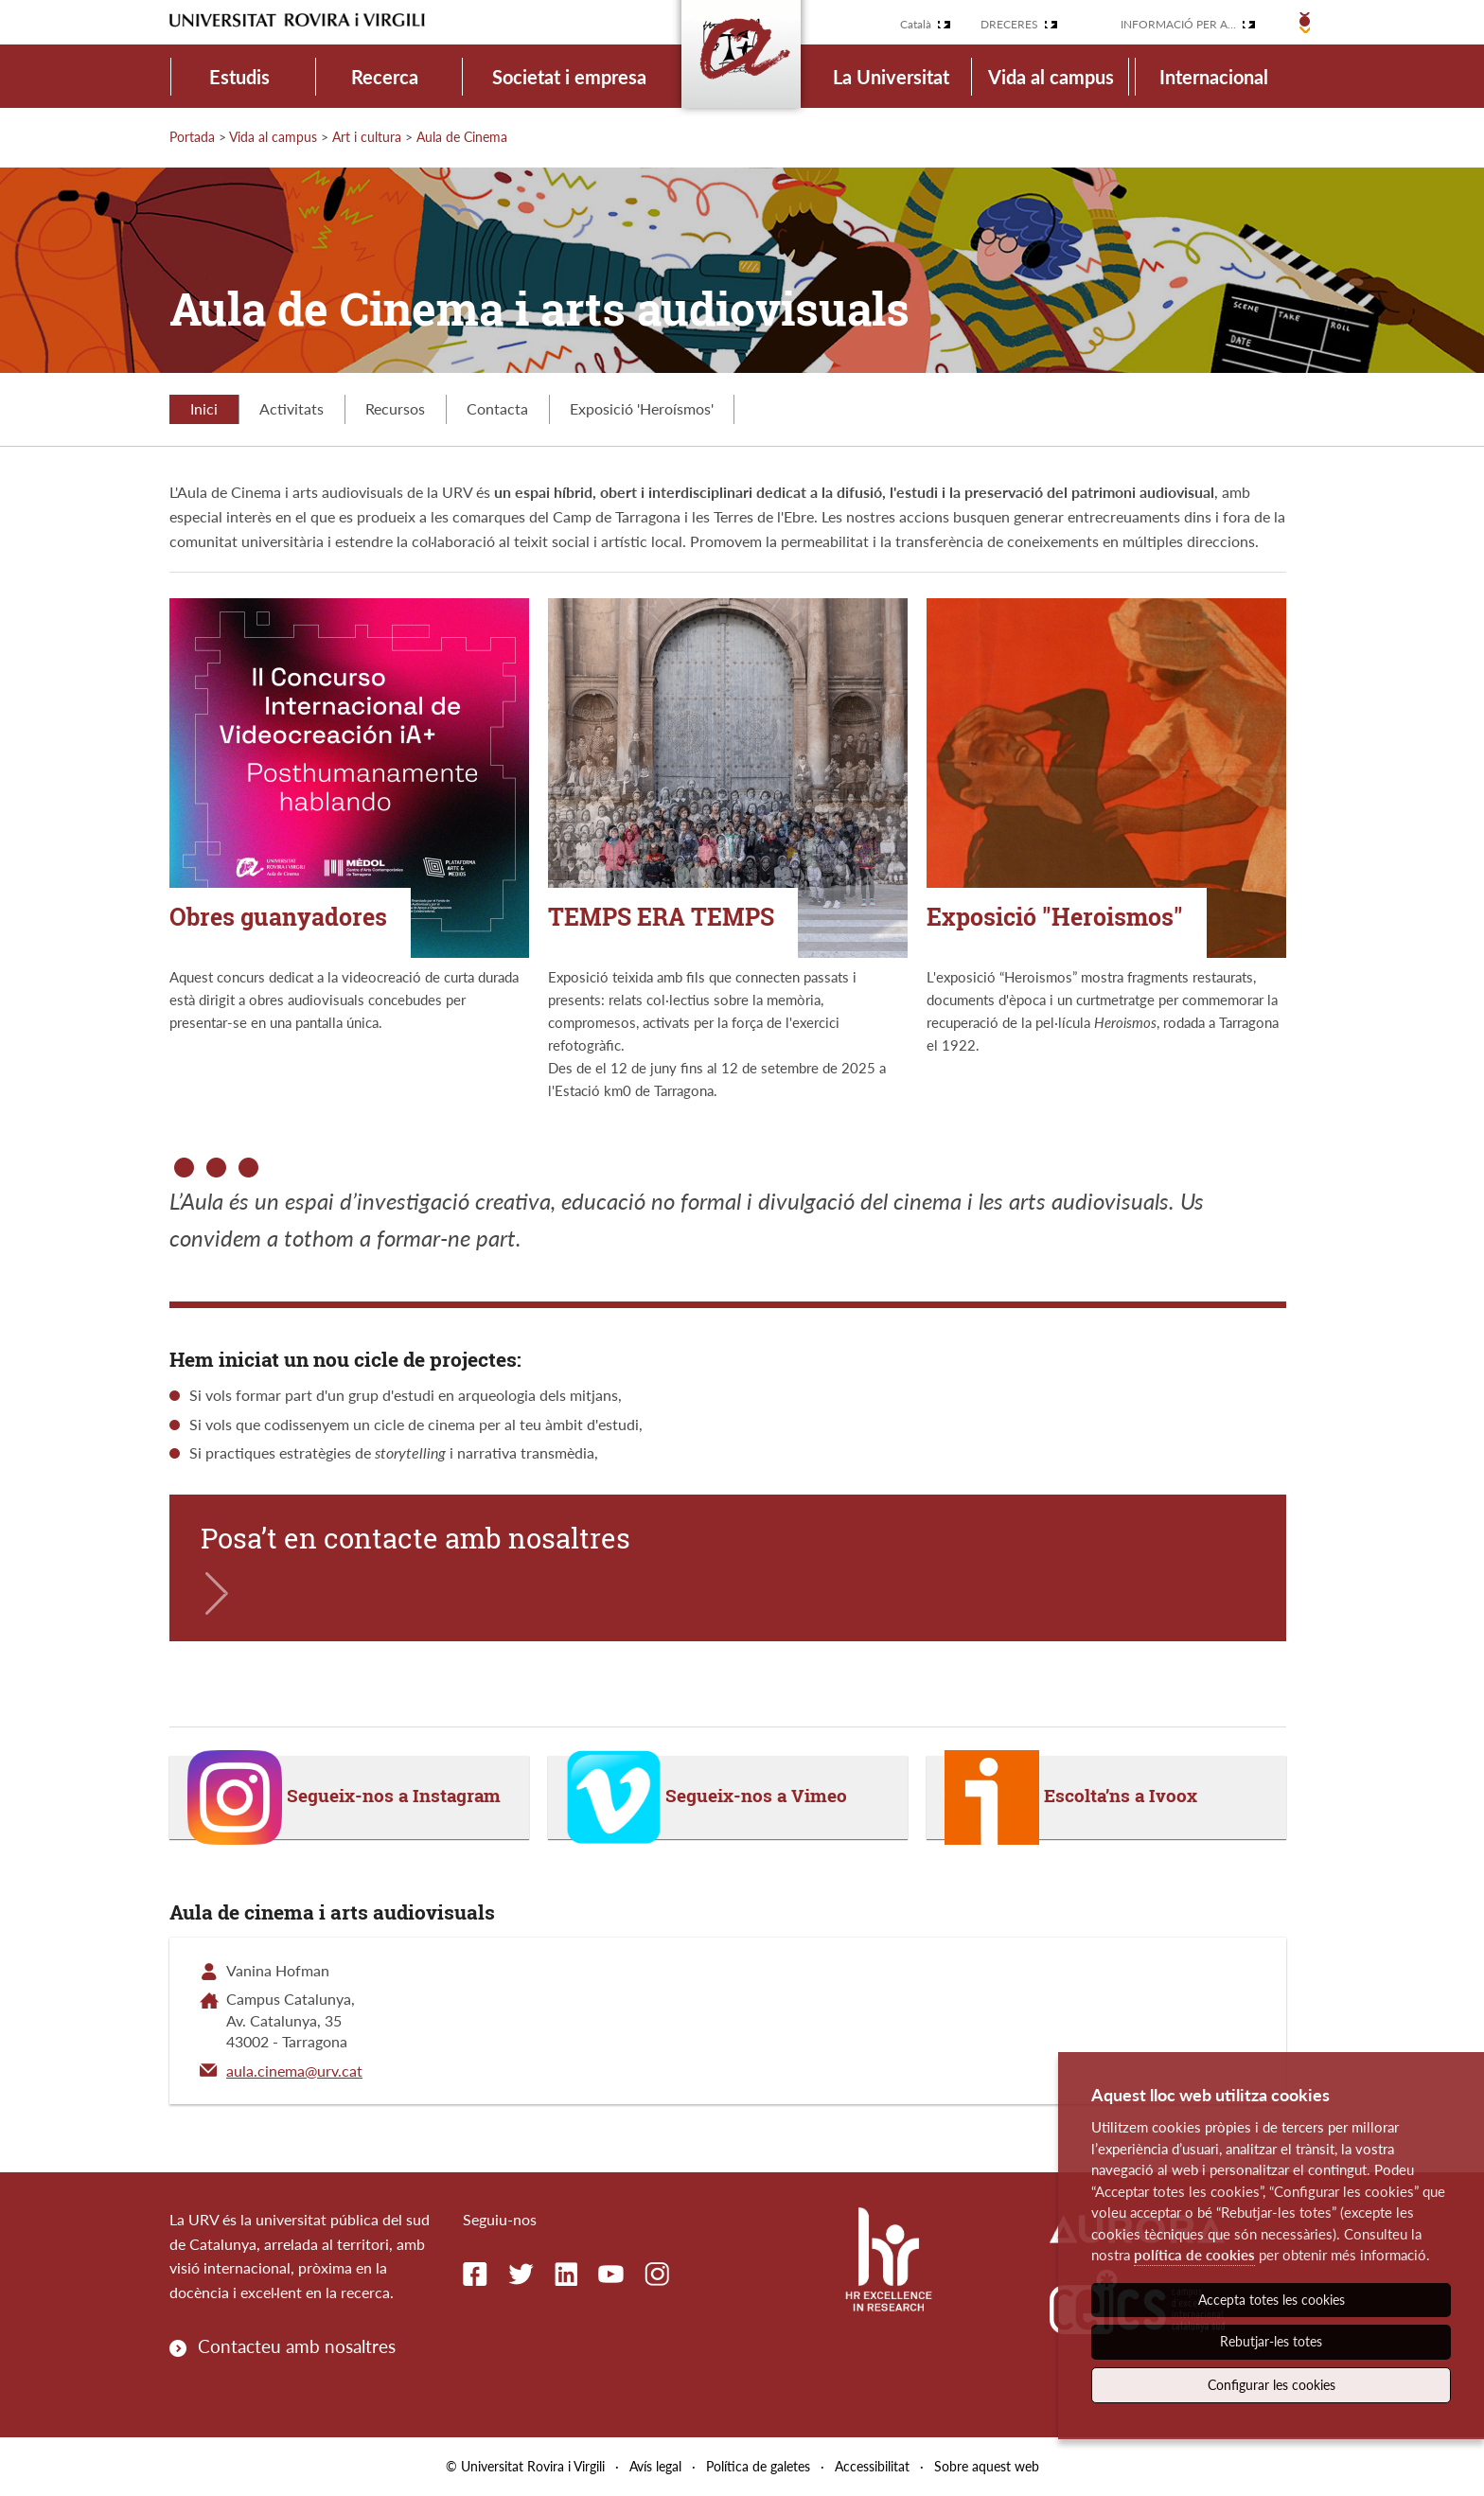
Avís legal (655, 2466)
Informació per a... (1178, 24)
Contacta (497, 408)
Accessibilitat (872, 2466)
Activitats (291, 408)
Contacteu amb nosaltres (297, 2346)
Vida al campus (1051, 76)
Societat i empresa (569, 76)
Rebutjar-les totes (1271, 2341)
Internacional (1213, 76)
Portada (192, 137)
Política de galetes (758, 2466)
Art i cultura (366, 137)
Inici (204, 408)
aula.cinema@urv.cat (294, 2071)
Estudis (239, 76)
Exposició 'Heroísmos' (642, 408)
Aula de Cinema (461, 137)
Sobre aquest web (986, 2466)
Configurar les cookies (1271, 2385)
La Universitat (891, 76)
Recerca (384, 76)
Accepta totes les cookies (1271, 2300)
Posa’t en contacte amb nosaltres (415, 1538)
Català (915, 24)
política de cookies (1194, 2254)
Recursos (395, 408)
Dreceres (1009, 24)
